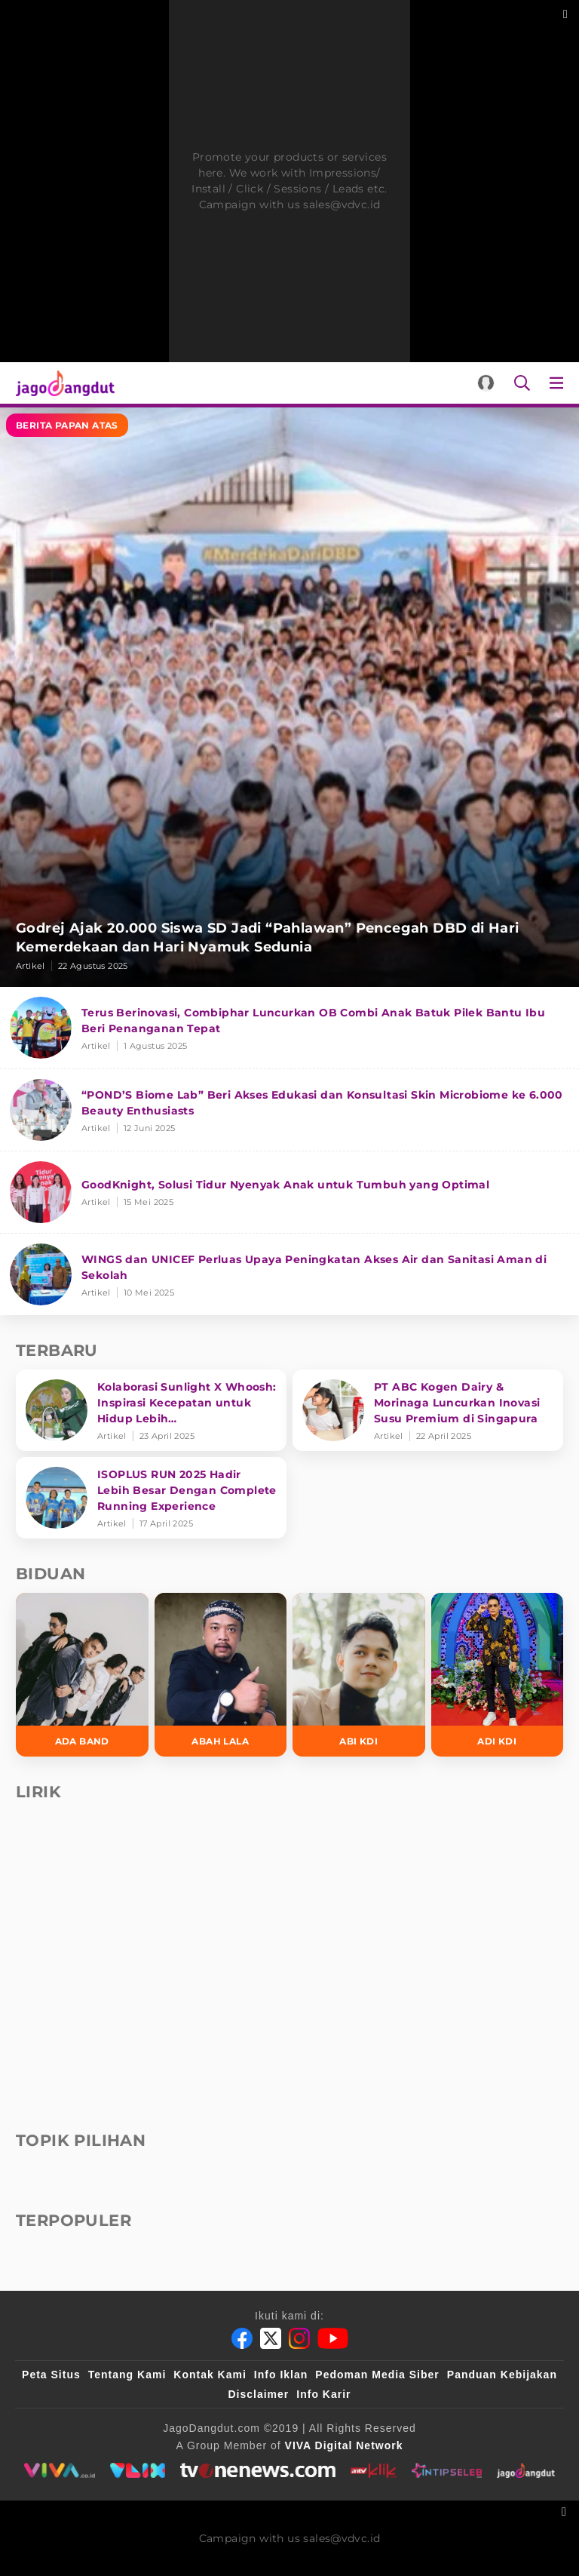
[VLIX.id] (138, 2470)
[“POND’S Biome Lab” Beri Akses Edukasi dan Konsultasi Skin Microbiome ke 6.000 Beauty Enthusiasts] (289, 1110)
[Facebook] (242, 2338)
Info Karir (323, 2394)
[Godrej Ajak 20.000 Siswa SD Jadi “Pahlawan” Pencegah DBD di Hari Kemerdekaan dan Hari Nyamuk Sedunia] (289, 697)
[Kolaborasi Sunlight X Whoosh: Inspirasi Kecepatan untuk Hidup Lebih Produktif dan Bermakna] (151, 1410)
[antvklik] (374, 2470)
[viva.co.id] (59, 2470)
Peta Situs (51, 2375)
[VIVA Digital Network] (344, 2445)
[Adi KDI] (497, 1675)
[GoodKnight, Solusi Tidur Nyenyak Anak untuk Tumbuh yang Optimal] (289, 1192)
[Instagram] (299, 2338)
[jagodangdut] (526, 2470)
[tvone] (257, 2470)
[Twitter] (270, 2338)
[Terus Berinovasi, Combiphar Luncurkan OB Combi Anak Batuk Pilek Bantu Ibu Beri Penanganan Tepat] (289, 1028)
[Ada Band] (82, 1675)
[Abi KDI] (359, 1675)
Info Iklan (281, 2375)
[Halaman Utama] (62, 383)
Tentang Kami (127, 2375)
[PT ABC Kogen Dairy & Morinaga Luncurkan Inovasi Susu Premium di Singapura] (428, 1410)
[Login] (485, 383)
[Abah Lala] (221, 1675)
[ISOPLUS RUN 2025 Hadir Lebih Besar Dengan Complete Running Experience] (151, 1498)
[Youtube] (332, 2338)
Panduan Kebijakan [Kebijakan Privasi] (502, 2375)
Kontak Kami (210, 2375)
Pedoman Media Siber (377, 2375)
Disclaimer (258, 2394)
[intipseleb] (447, 2470)
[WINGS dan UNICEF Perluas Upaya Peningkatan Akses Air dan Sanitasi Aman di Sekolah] (289, 1274)
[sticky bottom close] (566, 2510)
